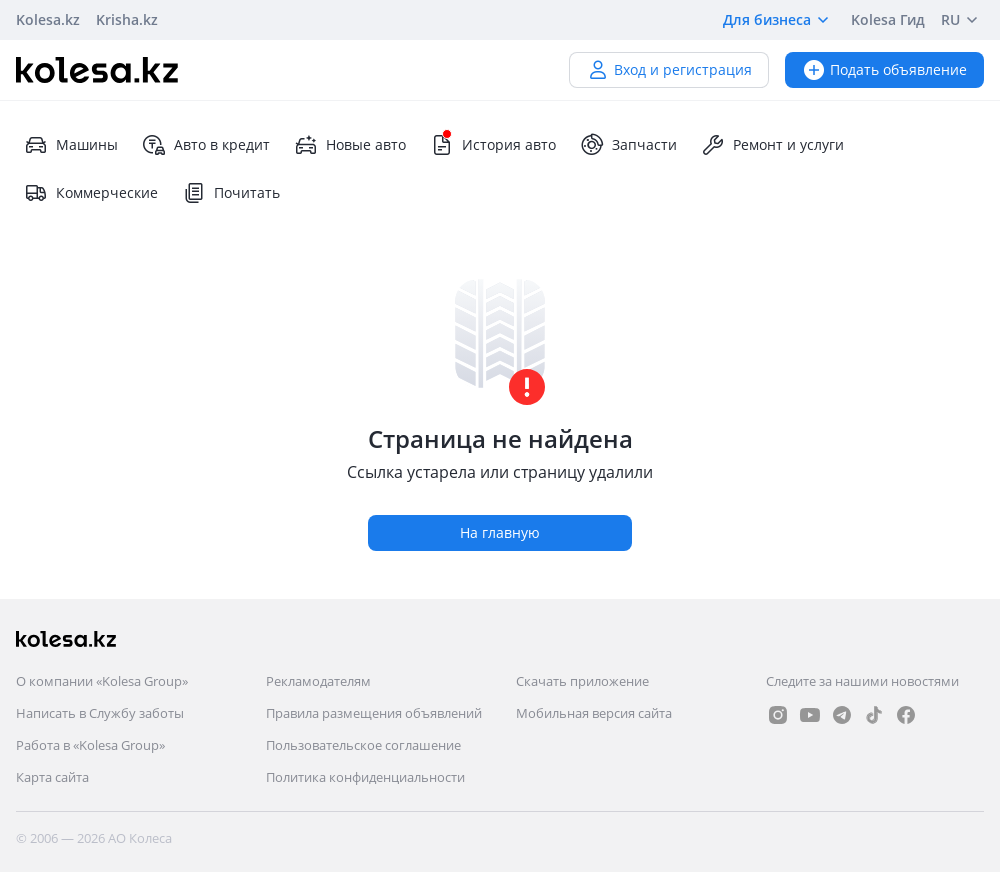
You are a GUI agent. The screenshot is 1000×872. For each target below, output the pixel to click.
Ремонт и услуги (772, 145)
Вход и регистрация (669, 69)
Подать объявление (884, 69)
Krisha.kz (127, 19)
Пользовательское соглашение (363, 745)
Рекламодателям (318, 681)
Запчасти (628, 145)
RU (962, 20)
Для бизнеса (779, 20)
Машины (71, 145)
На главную (500, 532)
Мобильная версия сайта (594, 713)
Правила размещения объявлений (374, 713)
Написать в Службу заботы (100, 713)
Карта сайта (52, 777)
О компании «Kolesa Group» (102, 681)
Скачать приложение (582, 681)
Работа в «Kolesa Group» (90, 745)
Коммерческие (91, 193)
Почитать (231, 193)
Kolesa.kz (48, 19)
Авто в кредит (206, 145)
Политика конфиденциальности (365, 777)
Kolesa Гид (888, 19)
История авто (493, 145)
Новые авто (350, 145)
